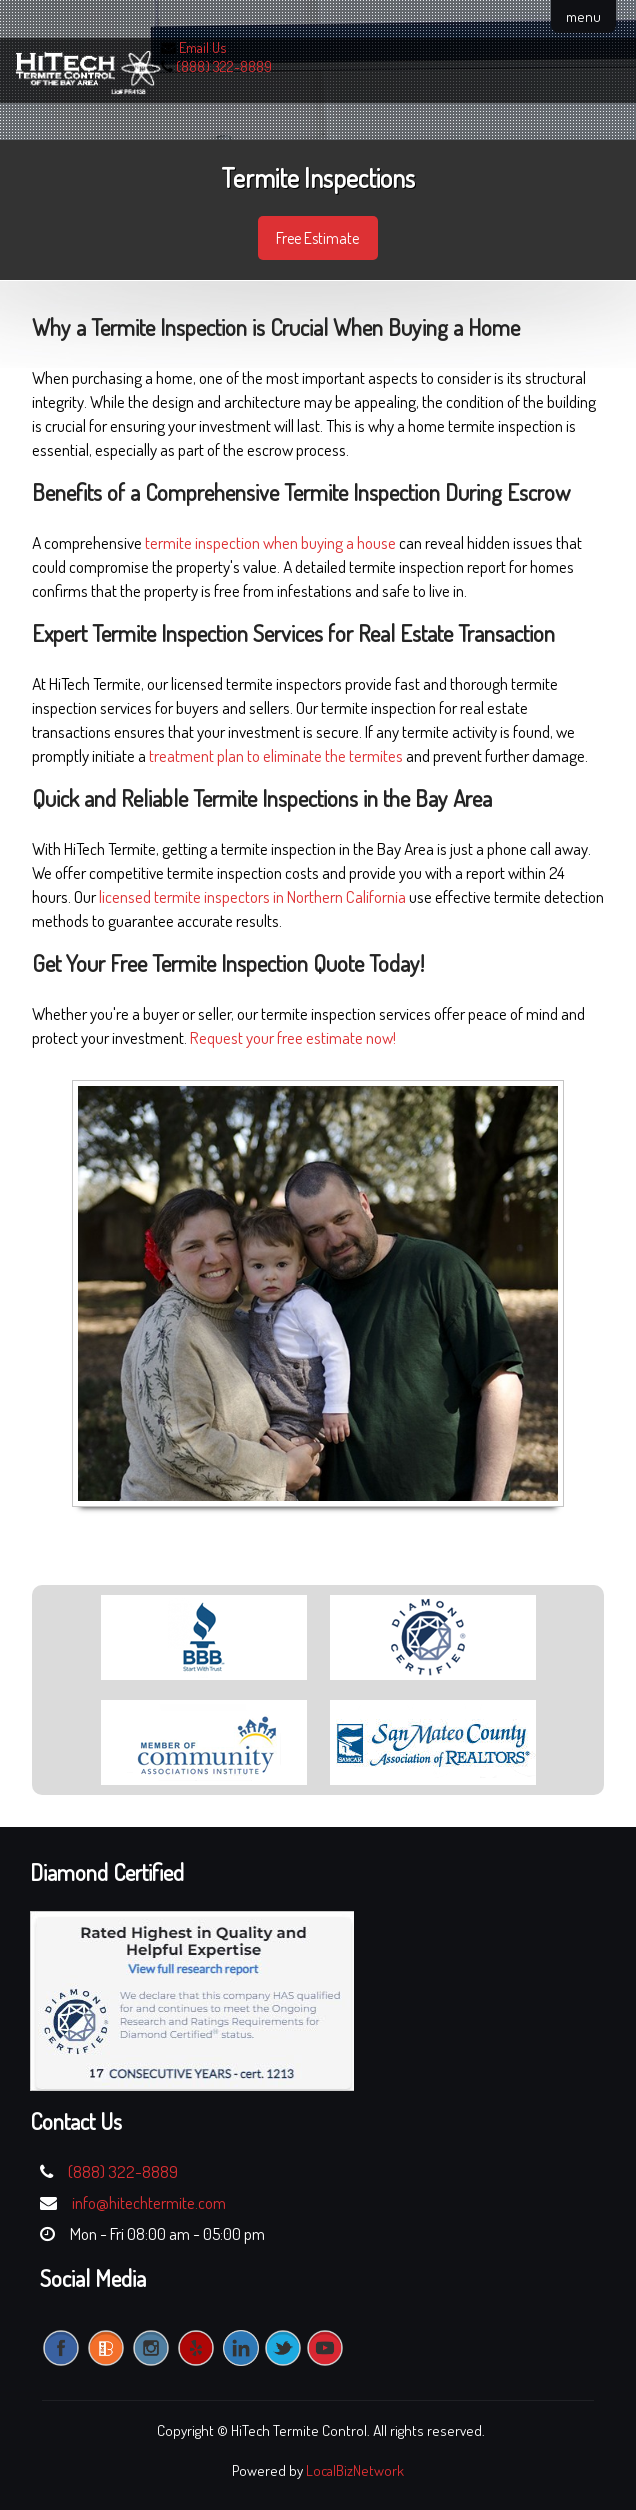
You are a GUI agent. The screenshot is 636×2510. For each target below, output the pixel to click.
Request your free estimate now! (293, 1037)
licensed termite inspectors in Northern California (252, 896)
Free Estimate (317, 238)
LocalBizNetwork (355, 2470)
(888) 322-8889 (224, 66)
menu (583, 16)
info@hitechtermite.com (149, 2202)
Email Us (203, 47)
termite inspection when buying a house (270, 542)
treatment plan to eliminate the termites (276, 755)
